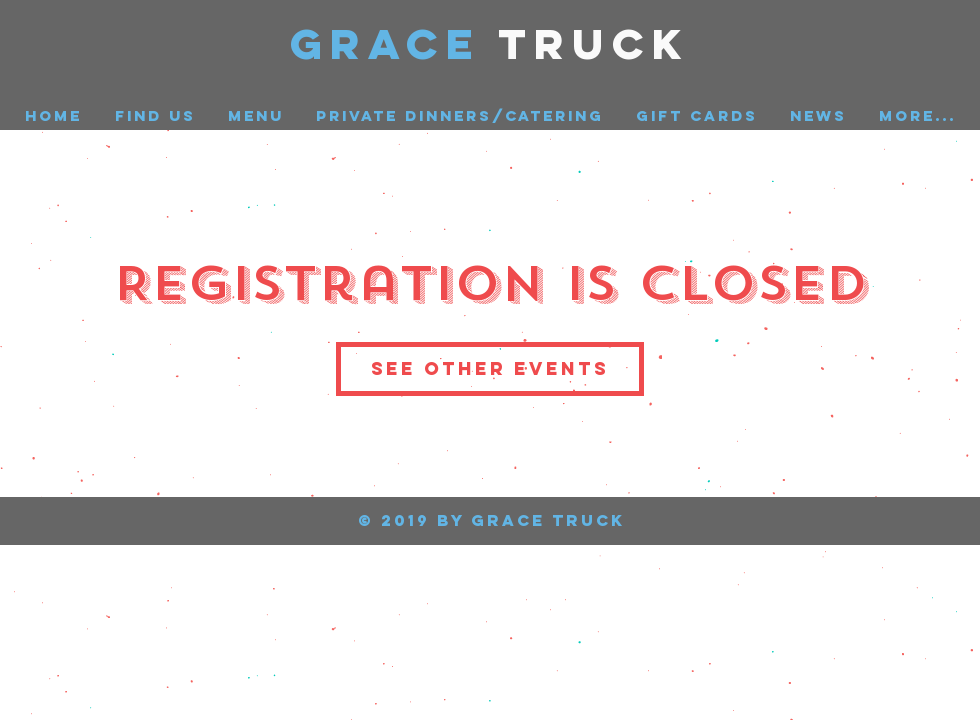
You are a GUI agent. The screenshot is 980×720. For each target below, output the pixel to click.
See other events (490, 368)
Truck (594, 43)
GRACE (394, 43)
